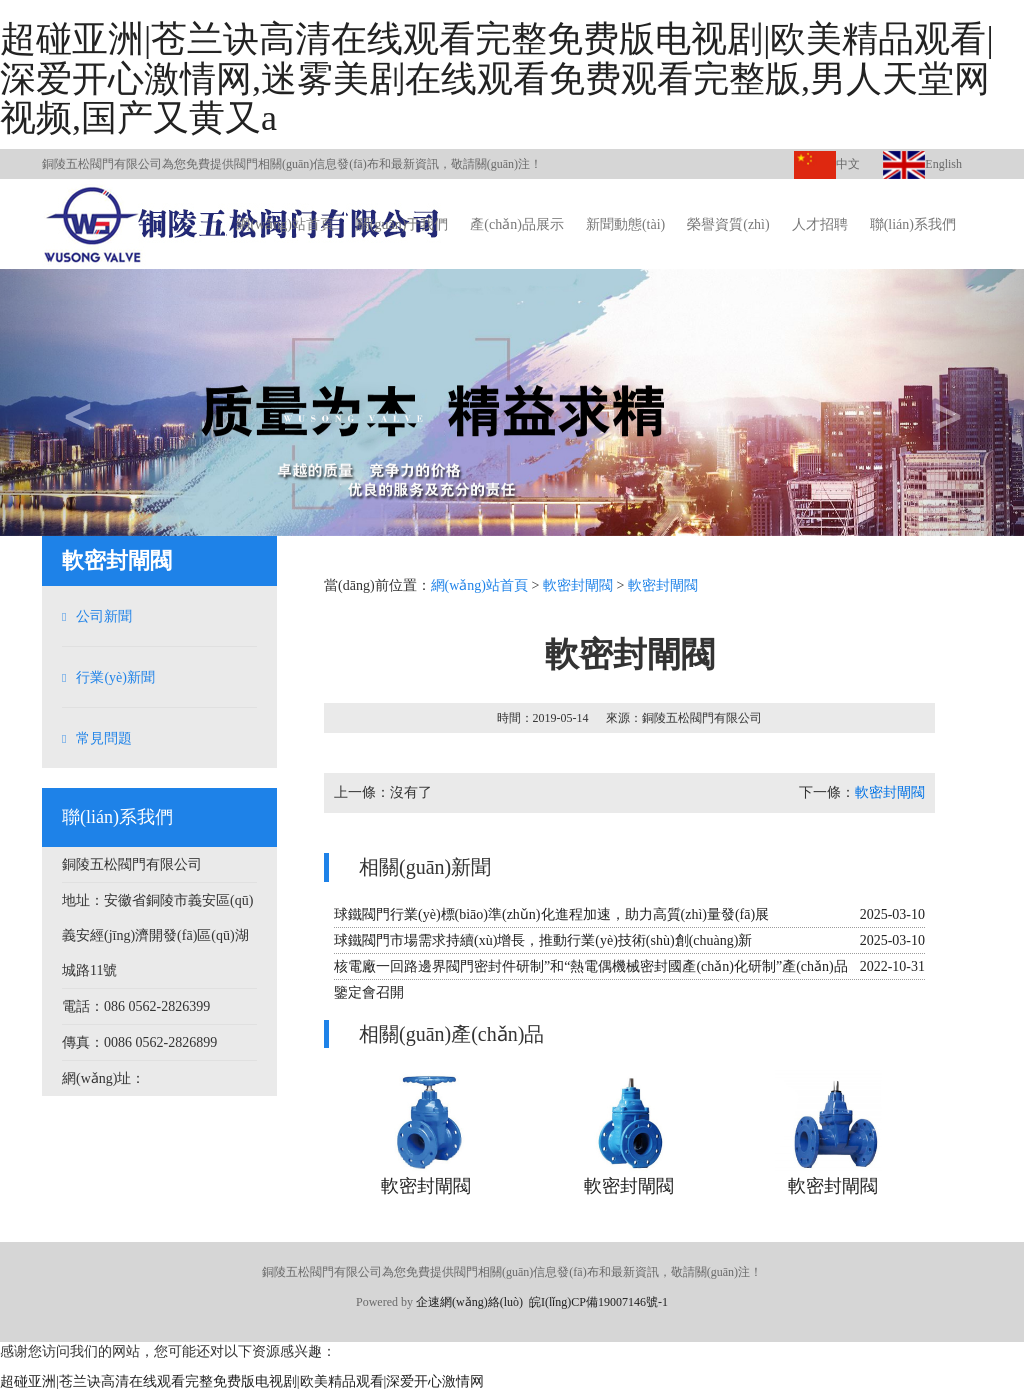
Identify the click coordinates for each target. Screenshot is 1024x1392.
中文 (827, 164)
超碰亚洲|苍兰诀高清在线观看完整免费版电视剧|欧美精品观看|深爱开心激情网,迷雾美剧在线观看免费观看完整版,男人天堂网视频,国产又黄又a (497, 78)
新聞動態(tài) (625, 224)
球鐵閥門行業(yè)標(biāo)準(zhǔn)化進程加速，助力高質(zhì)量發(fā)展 (551, 914)
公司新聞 (104, 616)
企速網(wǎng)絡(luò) (469, 1302)
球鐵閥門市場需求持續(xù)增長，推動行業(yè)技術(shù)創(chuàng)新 (543, 940)
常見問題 (104, 738)
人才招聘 (820, 224)
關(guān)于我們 (402, 224)
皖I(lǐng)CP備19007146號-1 (598, 1302)
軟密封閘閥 (578, 585)
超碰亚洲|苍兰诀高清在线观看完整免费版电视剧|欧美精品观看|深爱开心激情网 (242, 1381)
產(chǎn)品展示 (517, 224)
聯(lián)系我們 (913, 224)
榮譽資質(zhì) (728, 224)
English (922, 164)
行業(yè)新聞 (115, 677)
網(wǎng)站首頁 (284, 224)
